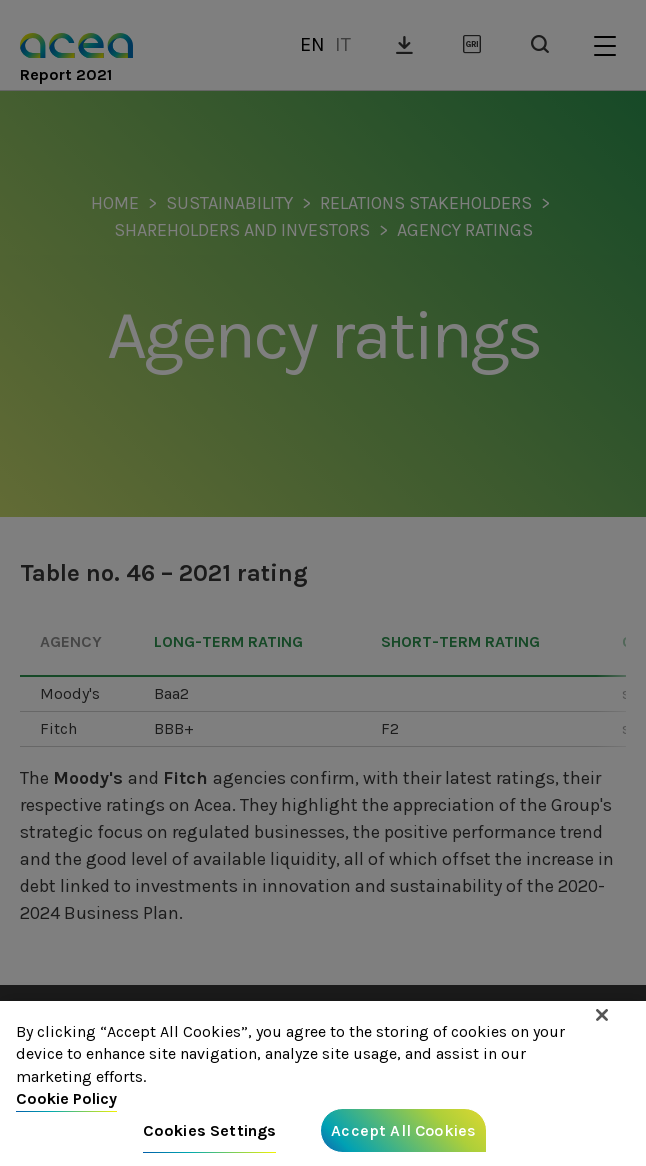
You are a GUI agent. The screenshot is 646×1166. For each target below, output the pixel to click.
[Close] (602, 1024)
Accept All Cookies (403, 1138)
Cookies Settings (210, 1138)
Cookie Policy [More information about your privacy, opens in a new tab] (66, 1106)
